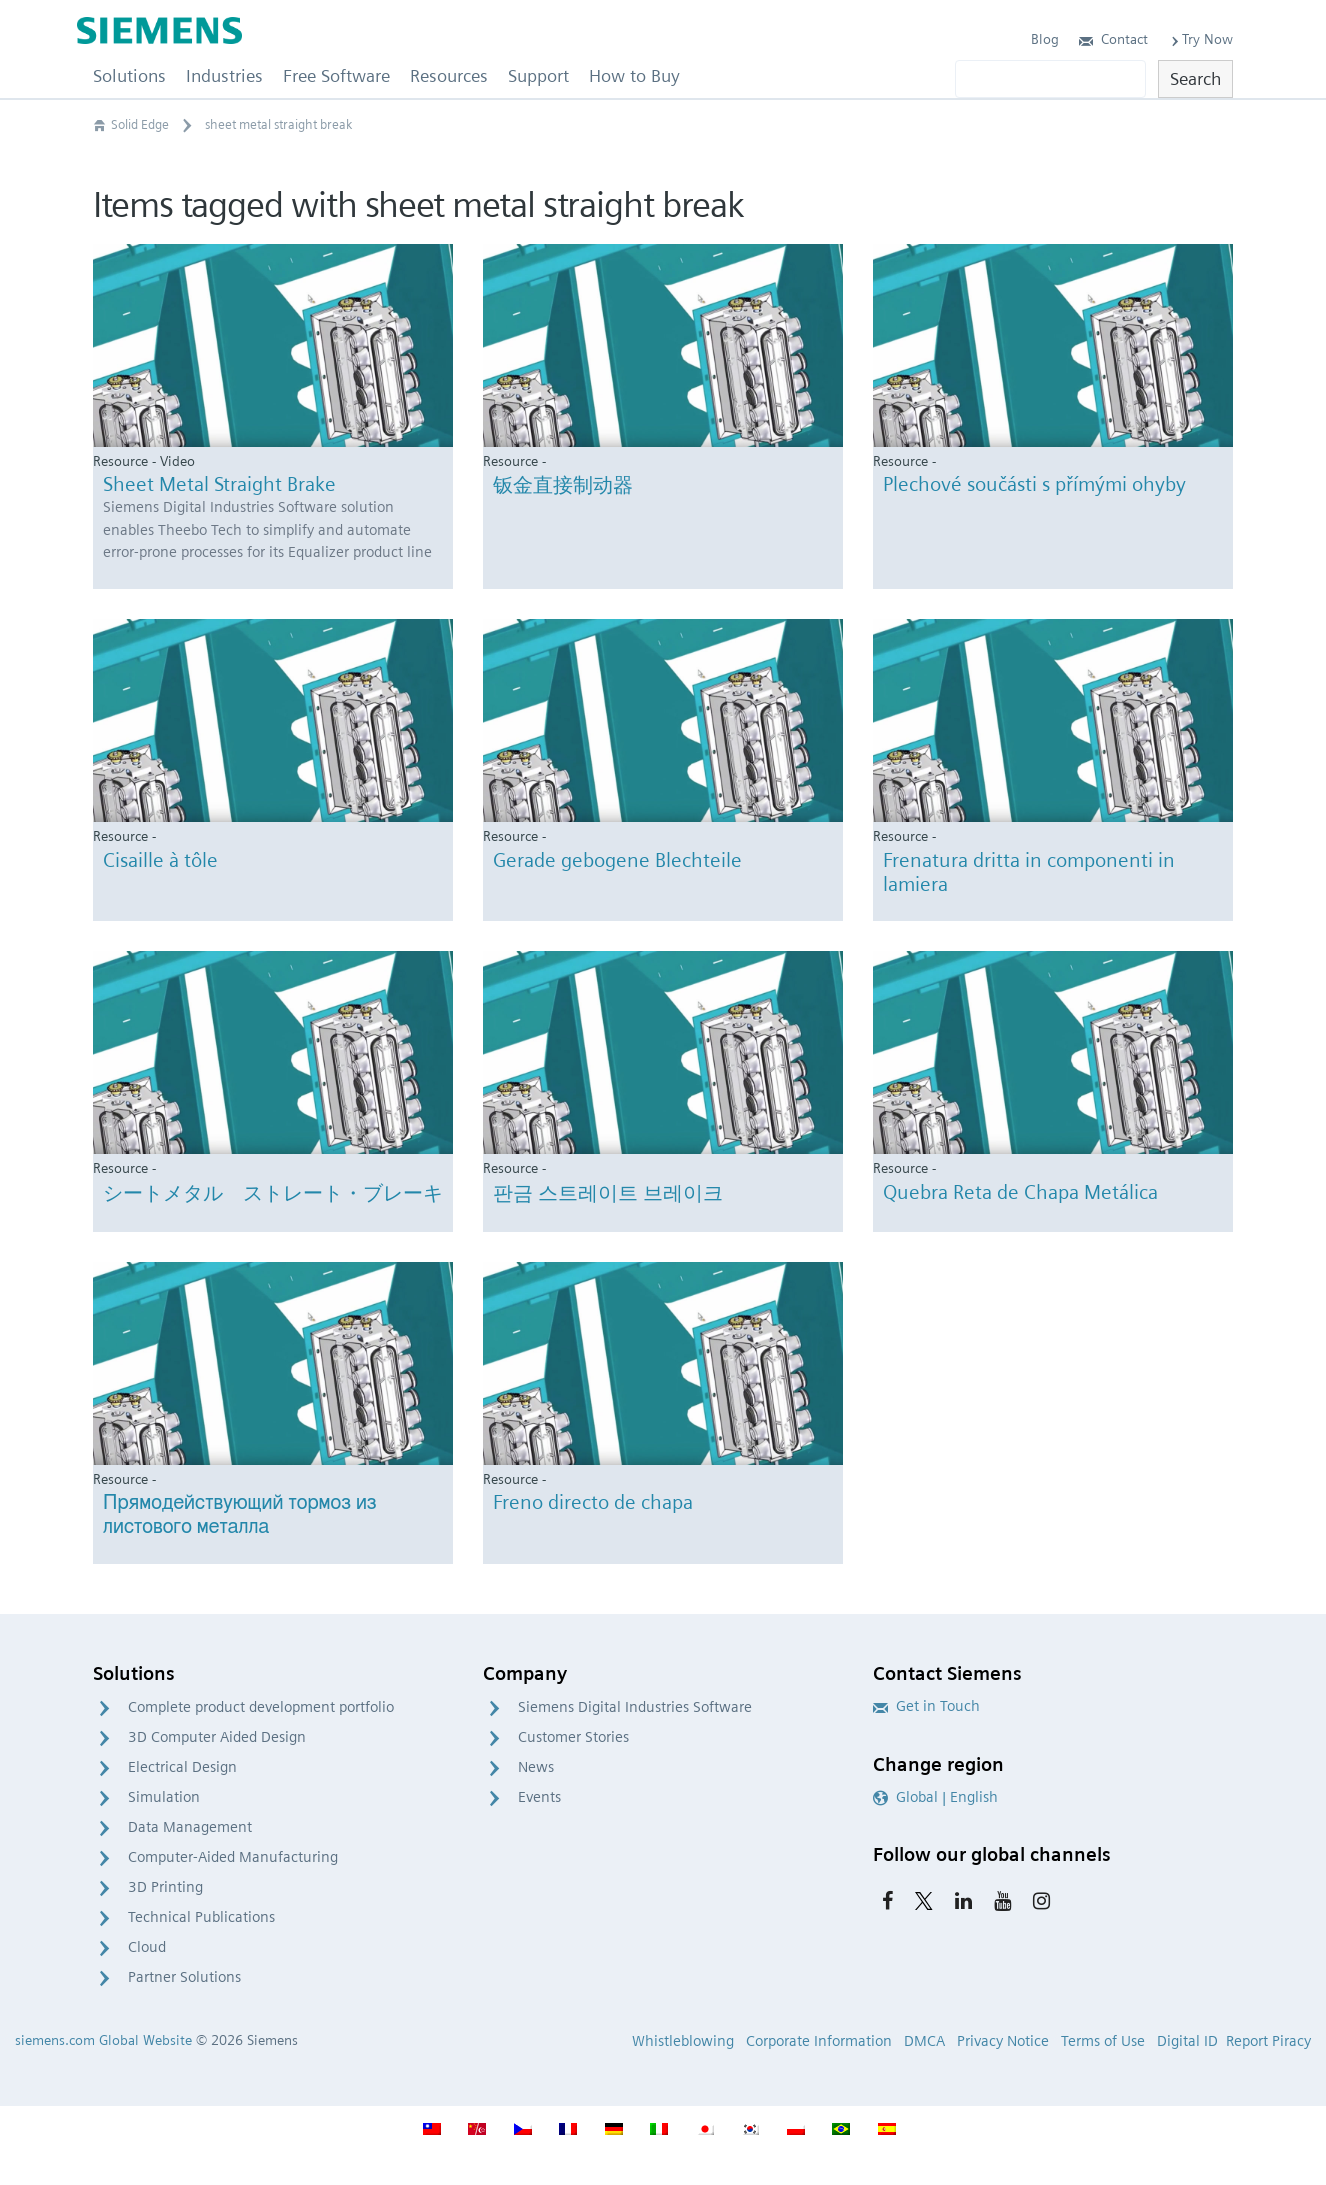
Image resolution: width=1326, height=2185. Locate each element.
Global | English (935, 1797)
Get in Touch (926, 1706)
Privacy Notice (1003, 2041)
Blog (1045, 39)
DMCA (924, 2041)
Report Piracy (1268, 2041)
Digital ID (1187, 2041)
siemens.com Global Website (103, 2040)
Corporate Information (819, 2041)
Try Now (1200, 39)
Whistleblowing (683, 2041)
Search (1195, 78)
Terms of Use (1103, 2041)
